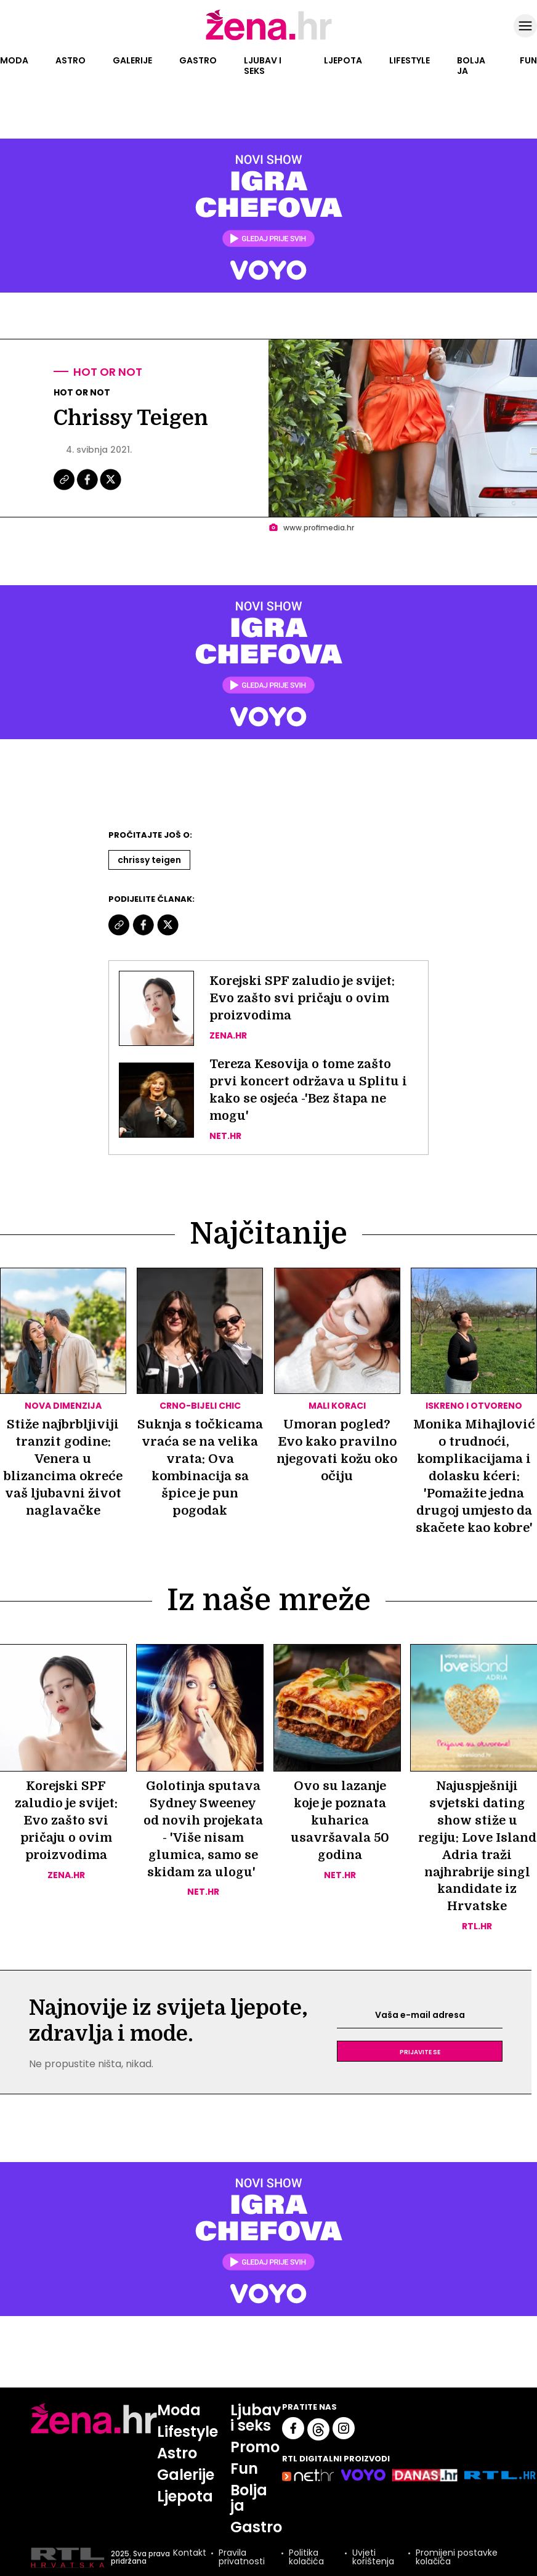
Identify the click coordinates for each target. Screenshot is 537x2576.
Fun (528, 60)
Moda (14, 60)
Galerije (132, 60)
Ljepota (343, 60)
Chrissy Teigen (149, 860)
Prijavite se (420, 2052)
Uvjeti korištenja (373, 2559)
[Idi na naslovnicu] (269, 38)
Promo (255, 2448)
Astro (70, 60)
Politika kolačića (306, 2559)
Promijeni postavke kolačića (457, 2559)
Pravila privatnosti (242, 2559)
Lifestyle (409, 60)
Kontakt (189, 2556)
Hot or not (107, 371)
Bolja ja (471, 65)
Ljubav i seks (262, 65)
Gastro (198, 60)
